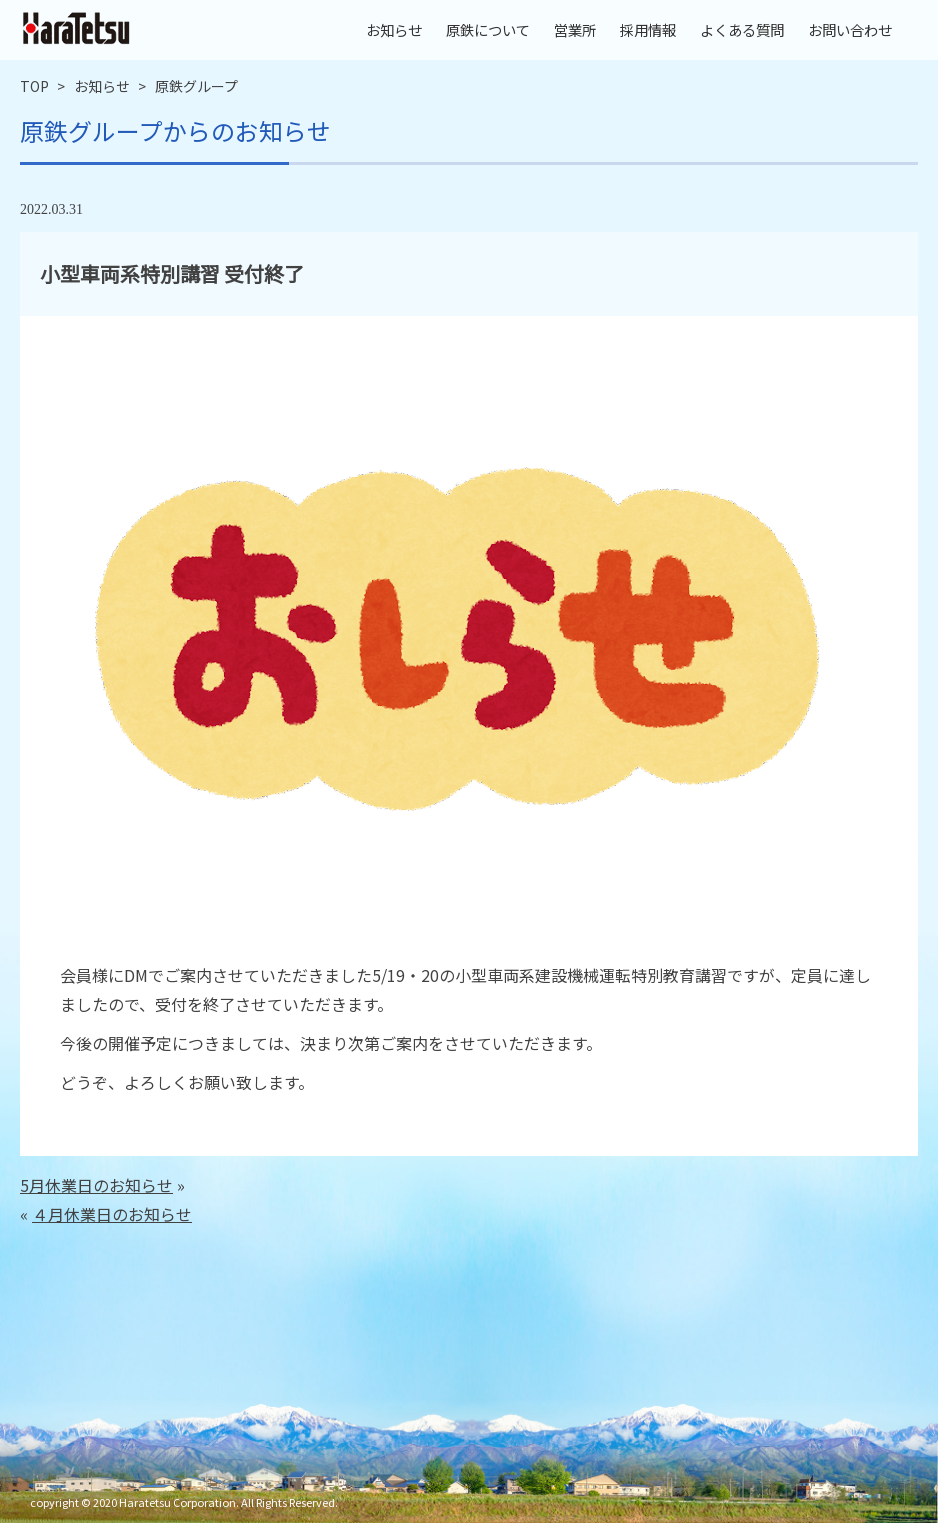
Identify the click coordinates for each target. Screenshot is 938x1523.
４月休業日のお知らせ (112, 1214)
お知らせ (394, 29)
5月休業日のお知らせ (96, 1185)
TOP (34, 86)
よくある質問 (742, 29)
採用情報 (648, 29)
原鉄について (488, 29)
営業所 (575, 29)
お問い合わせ (850, 29)
